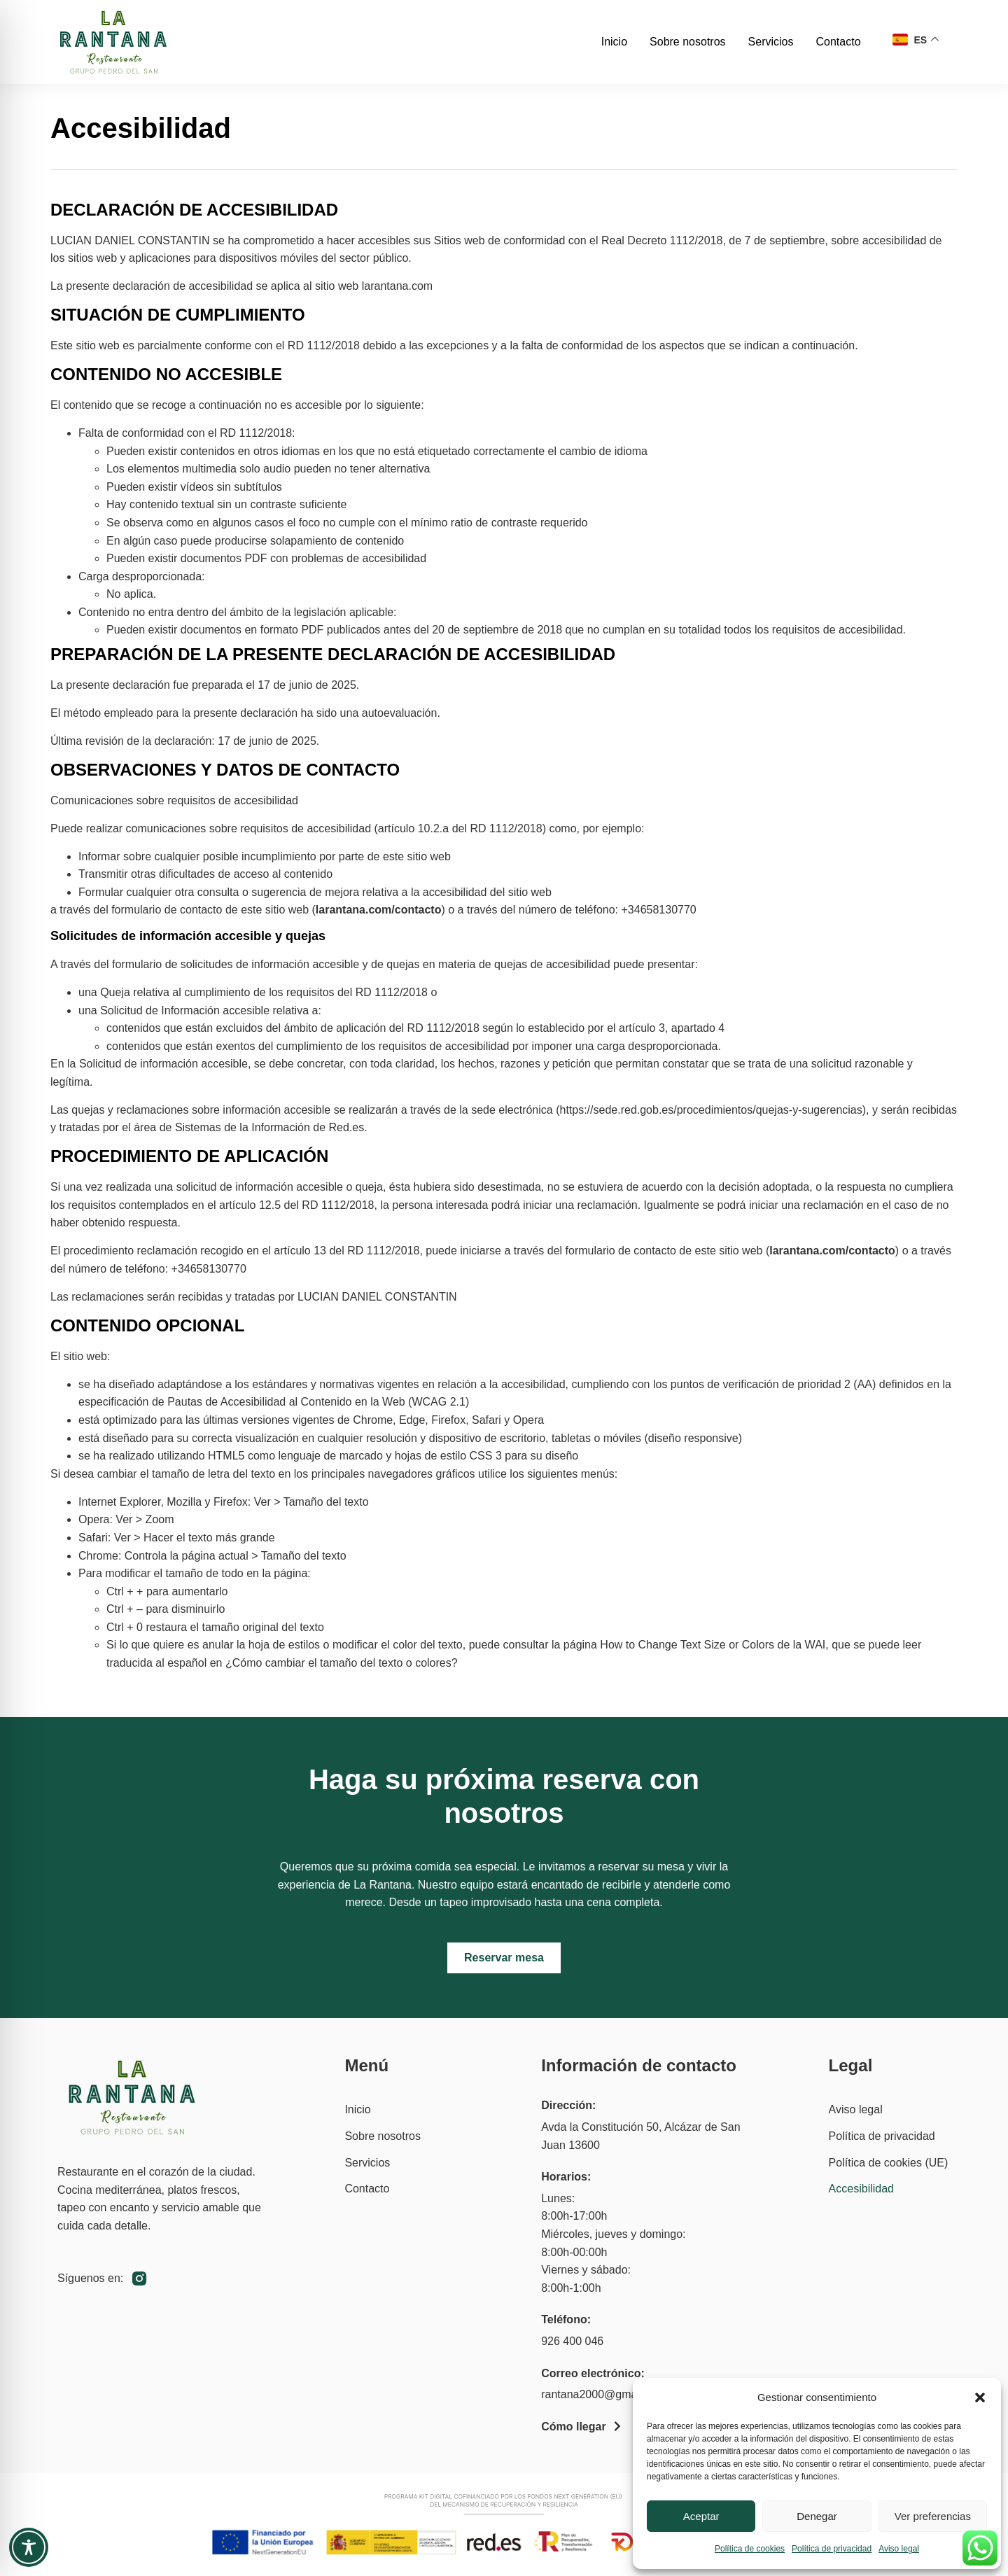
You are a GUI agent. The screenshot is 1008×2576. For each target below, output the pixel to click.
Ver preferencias (933, 2516)
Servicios (771, 42)
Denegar (817, 2516)
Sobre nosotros (688, 42)
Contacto (838, 42)
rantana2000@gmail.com (603, 2394)
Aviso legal (898, 2549)
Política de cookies (750, 2549)
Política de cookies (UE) (888, 2163)
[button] (980, 2397)
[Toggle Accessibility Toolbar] (28, 2547)
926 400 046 (572, 2341)
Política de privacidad (832, 2549)
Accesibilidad (861, 2188)
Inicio (614, 42)
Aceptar (701, 2516)
